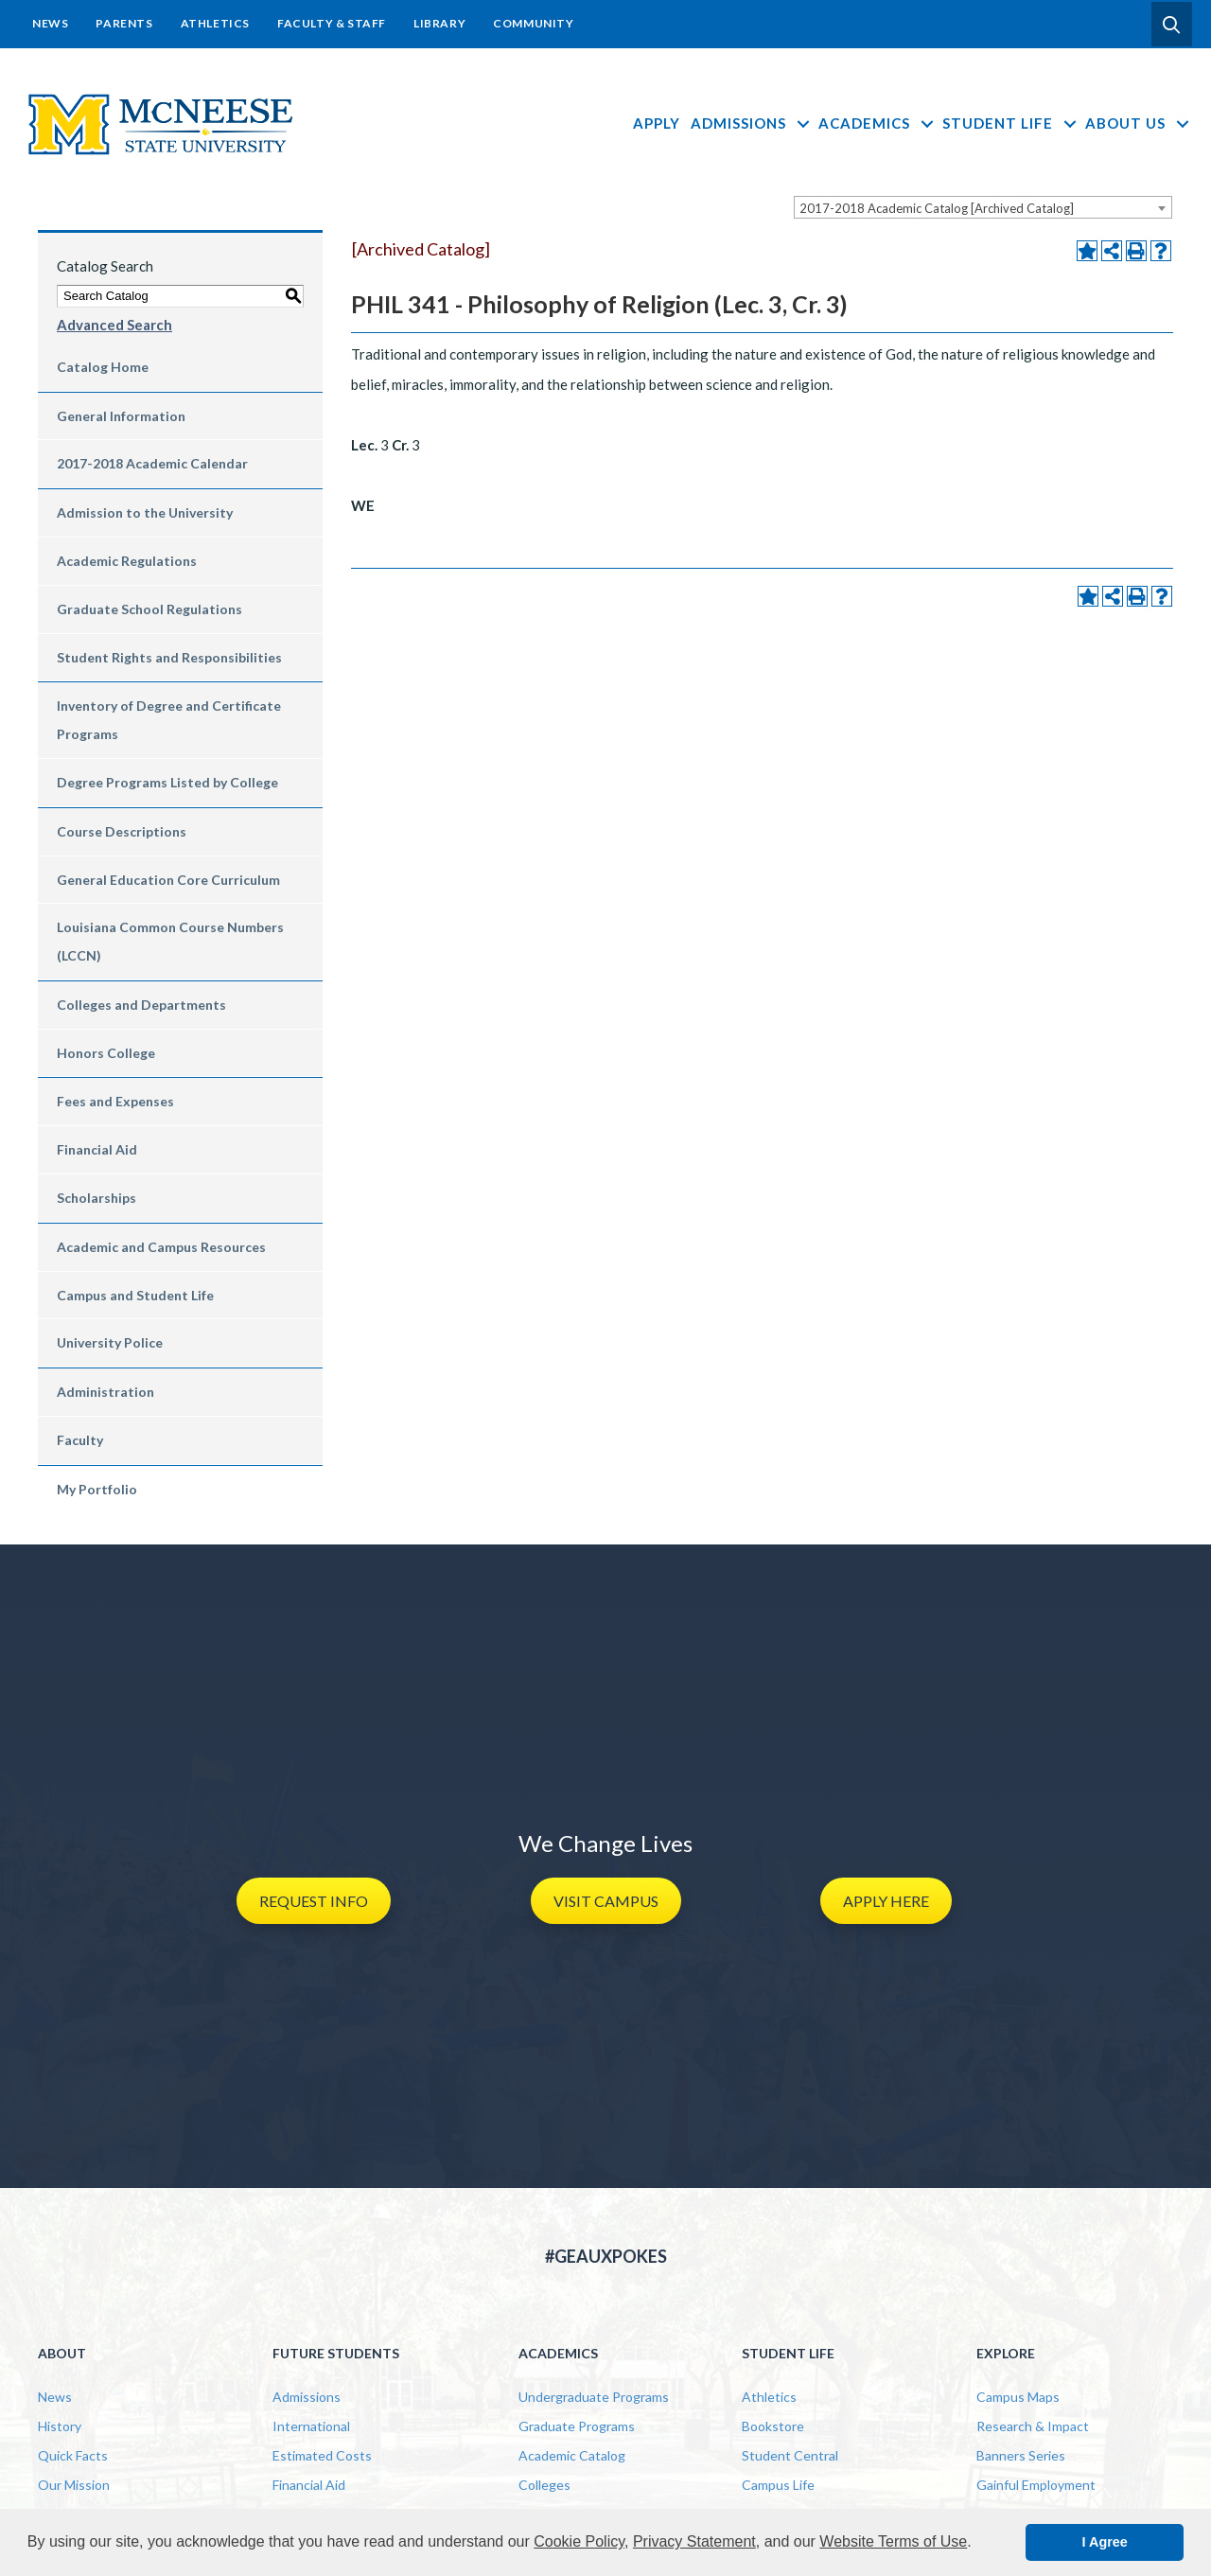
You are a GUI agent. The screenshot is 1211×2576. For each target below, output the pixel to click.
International (311, 2426)
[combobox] (983, 207)
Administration (105, 1392)
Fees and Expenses (115, 1101)
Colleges (544, 2485)
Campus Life (778, 2485)
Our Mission (74, 2485)
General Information (121, 416)
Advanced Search (114, 324)
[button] (1171, 24)
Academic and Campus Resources (161, 1247)
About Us (1138, 123)
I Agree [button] (1105, 2542)
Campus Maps (1018, 2397)
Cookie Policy (579, 2541)
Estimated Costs (322, 2455)
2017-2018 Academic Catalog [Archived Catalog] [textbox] (936, 208)
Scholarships (96, 1198)
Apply (656, 123)
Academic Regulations (127, 561)
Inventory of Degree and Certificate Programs (169, 719)
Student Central (790, 2455)
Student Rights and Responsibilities (169, 657)
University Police (110, 1342)
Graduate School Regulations (149, 609)
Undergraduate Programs (593, 2397)
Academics (877, 123)
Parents (124, 23)
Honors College (106, 1053)
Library (439, 23)
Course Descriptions (121, 831)
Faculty (80, 1440)
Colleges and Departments (141, 1005)
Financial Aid (97, 1149)
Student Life (1010, 123)
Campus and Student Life (135, 1295)
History (59, 2426)
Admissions (752, 123)
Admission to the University (145, 512)
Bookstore (773, 2426)
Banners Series (1020, 2455)
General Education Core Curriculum (168, 880)
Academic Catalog (571, 2455)
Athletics (215, 23)
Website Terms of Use (893, 2541)
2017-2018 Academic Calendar (152, 463)
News (50, 23)
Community (533, 23)
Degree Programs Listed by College (167, 782)
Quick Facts (73, 2455)
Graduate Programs (576, 2426)
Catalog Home (103, 367)
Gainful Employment (1036, 2485)
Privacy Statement (694, 2541)
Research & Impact (1032, 2426)
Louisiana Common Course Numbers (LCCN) (170, 941)
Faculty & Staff (331, 23)
